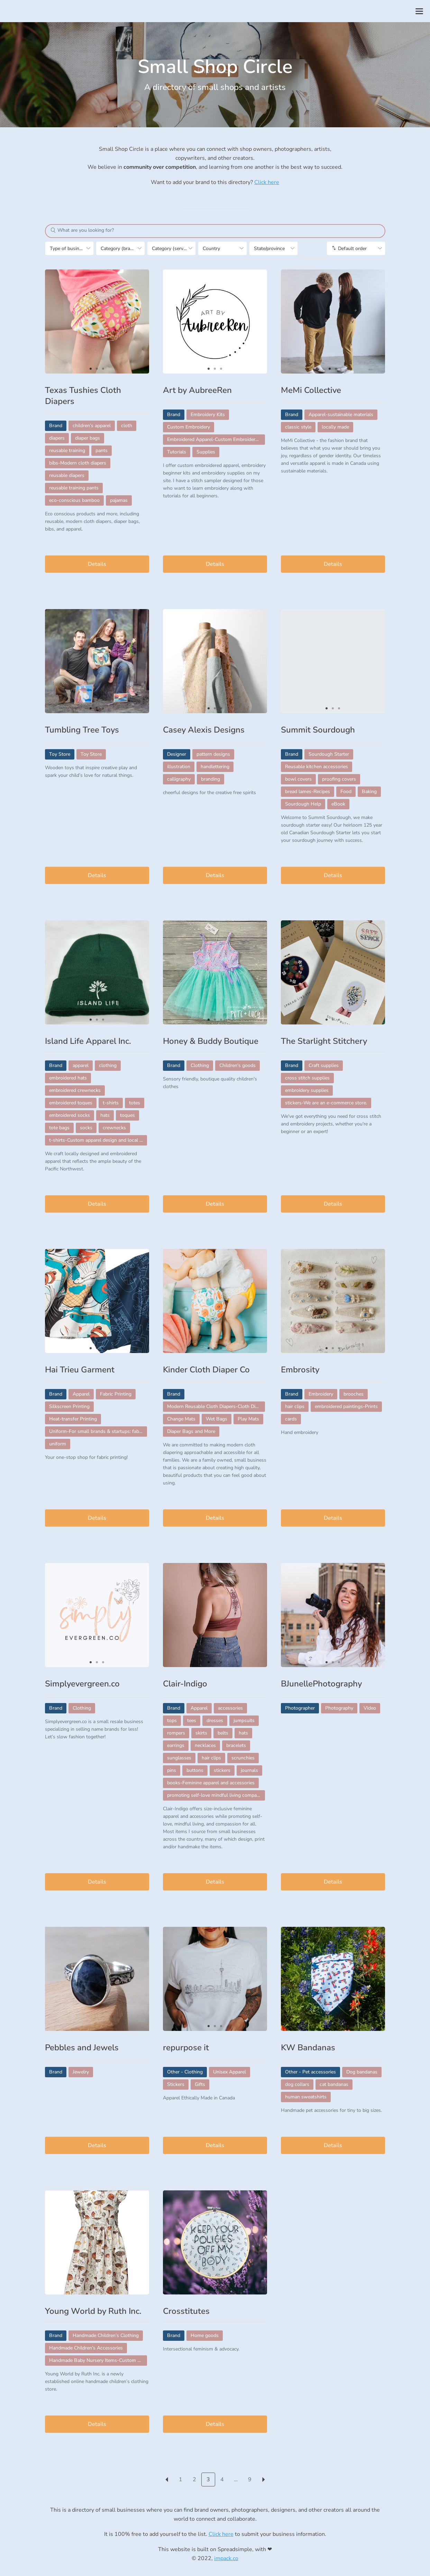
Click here (266, 182)
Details (97, 564)
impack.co (226, 2558)
